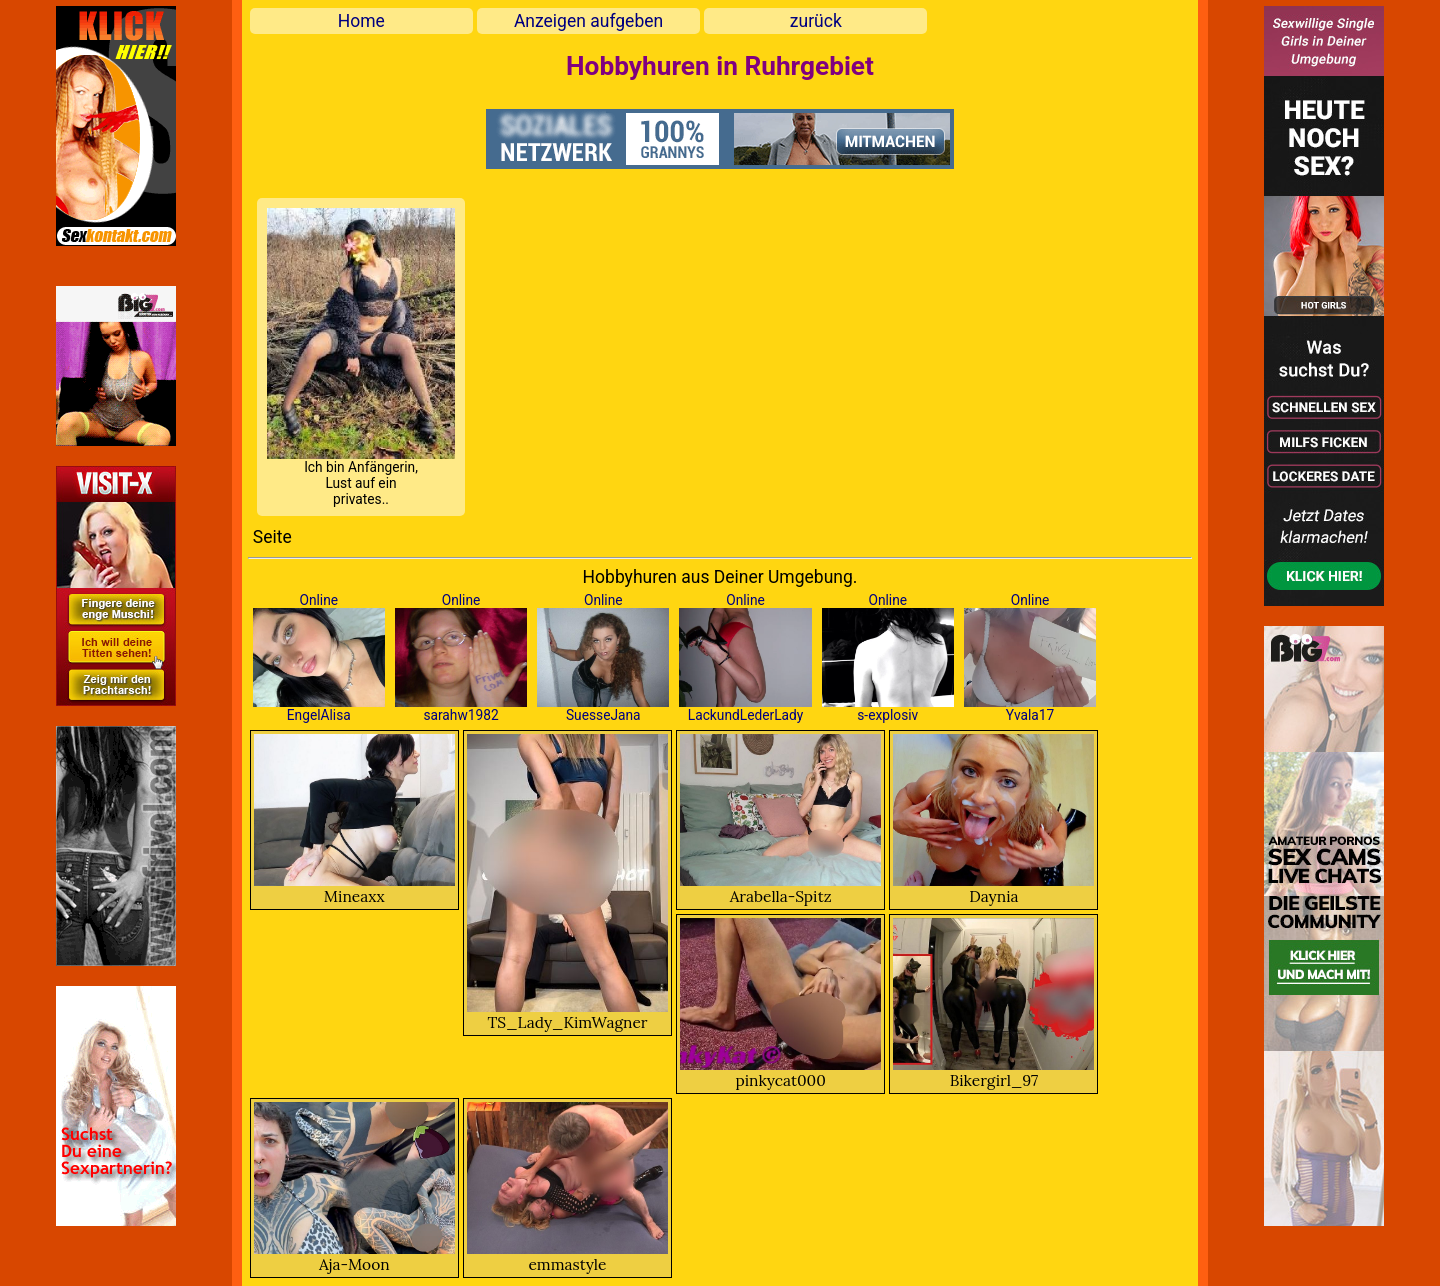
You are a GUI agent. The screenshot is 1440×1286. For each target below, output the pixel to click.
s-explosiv (887, 715)
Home (361, 21)
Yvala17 (1030, 715)
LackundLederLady (746, 715)
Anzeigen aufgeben (588, 21)
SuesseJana (603, 715)
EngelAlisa (319, 715)
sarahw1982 (460, 715)
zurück (816, 21)
